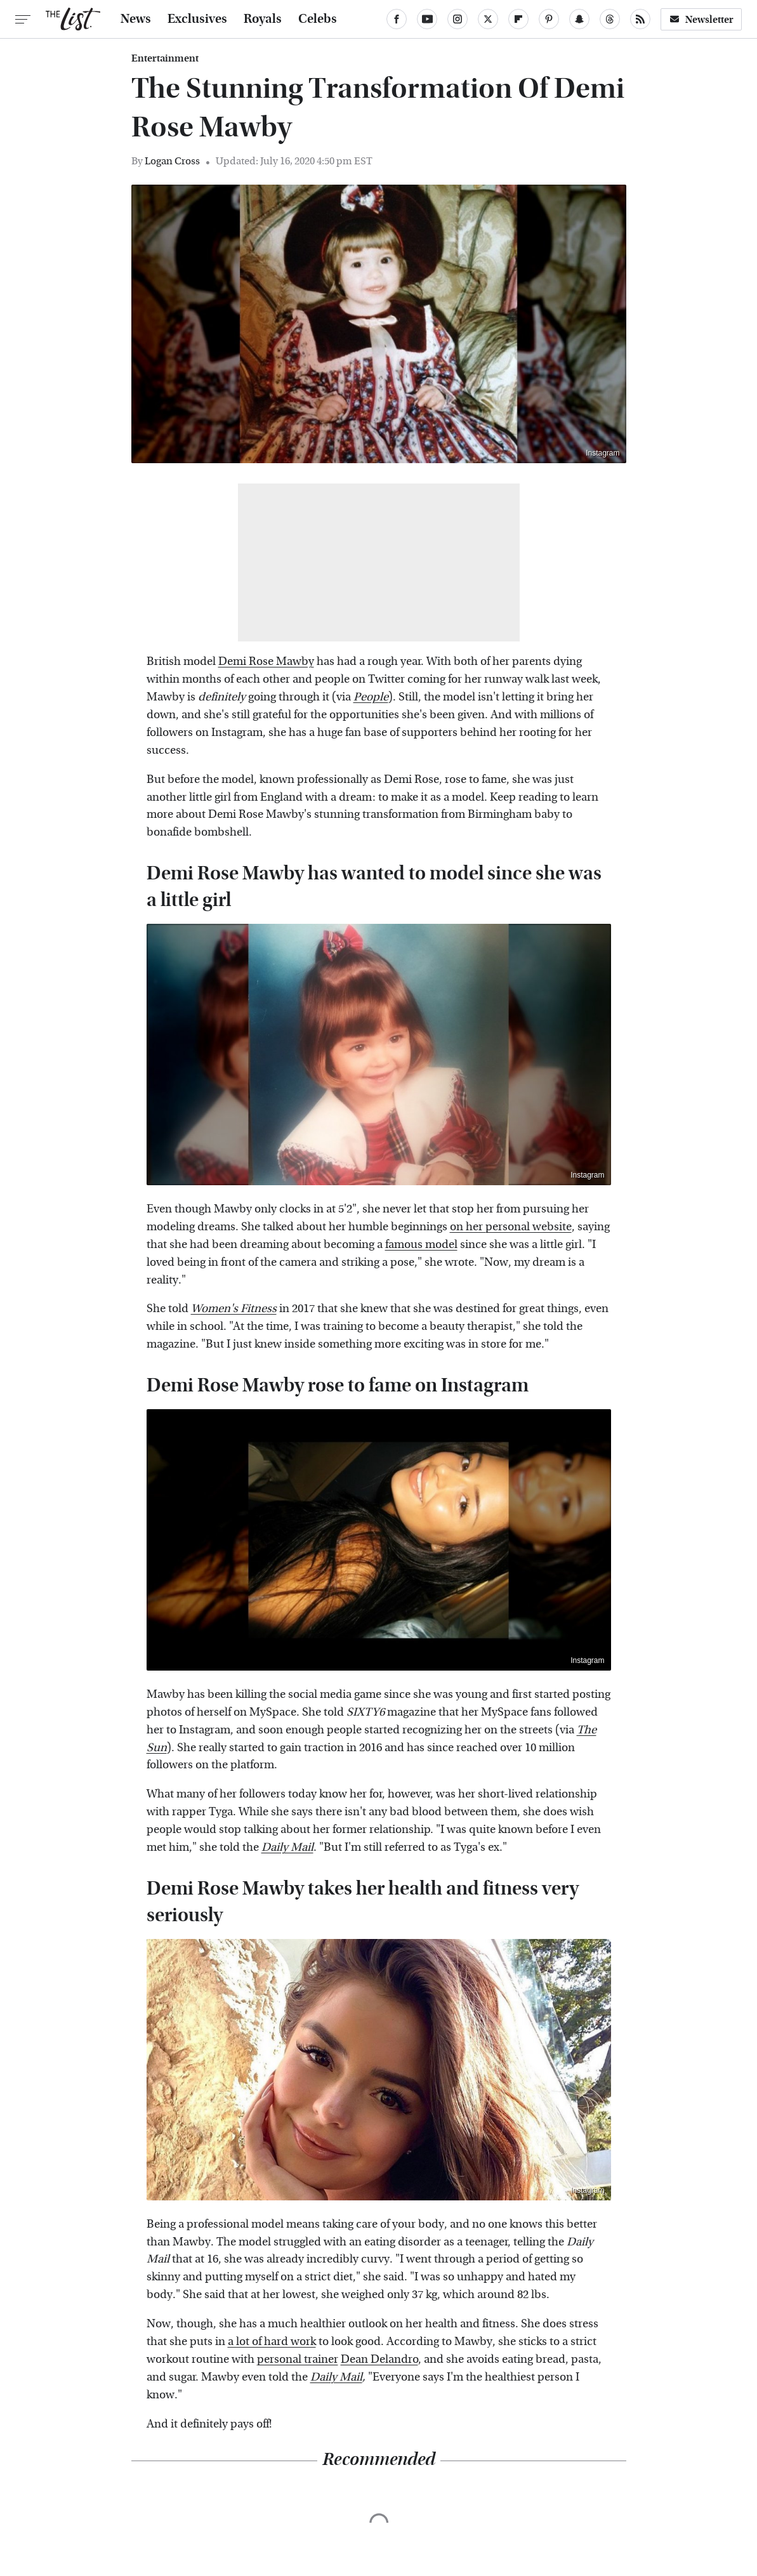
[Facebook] (396, 19)
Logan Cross (172, 161)
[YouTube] (427, 19)
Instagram (602, 453)
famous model (421, 1244)
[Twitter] (488, 19)
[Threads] (610, 19)
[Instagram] (457, 19)
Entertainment (165, 58)
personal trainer (297, 2359)
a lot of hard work (272, 2341)
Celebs (317, 19)
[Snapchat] (579, 19)
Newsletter (701, 19)
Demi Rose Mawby (266, 661)
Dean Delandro (379, 2359)
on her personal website (511, 1226)
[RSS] (640, 19)
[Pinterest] (549, 19)
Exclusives (197, 19)
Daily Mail (336, 2377)
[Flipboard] (518, 19)
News (136, 19)
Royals (263, 19)
